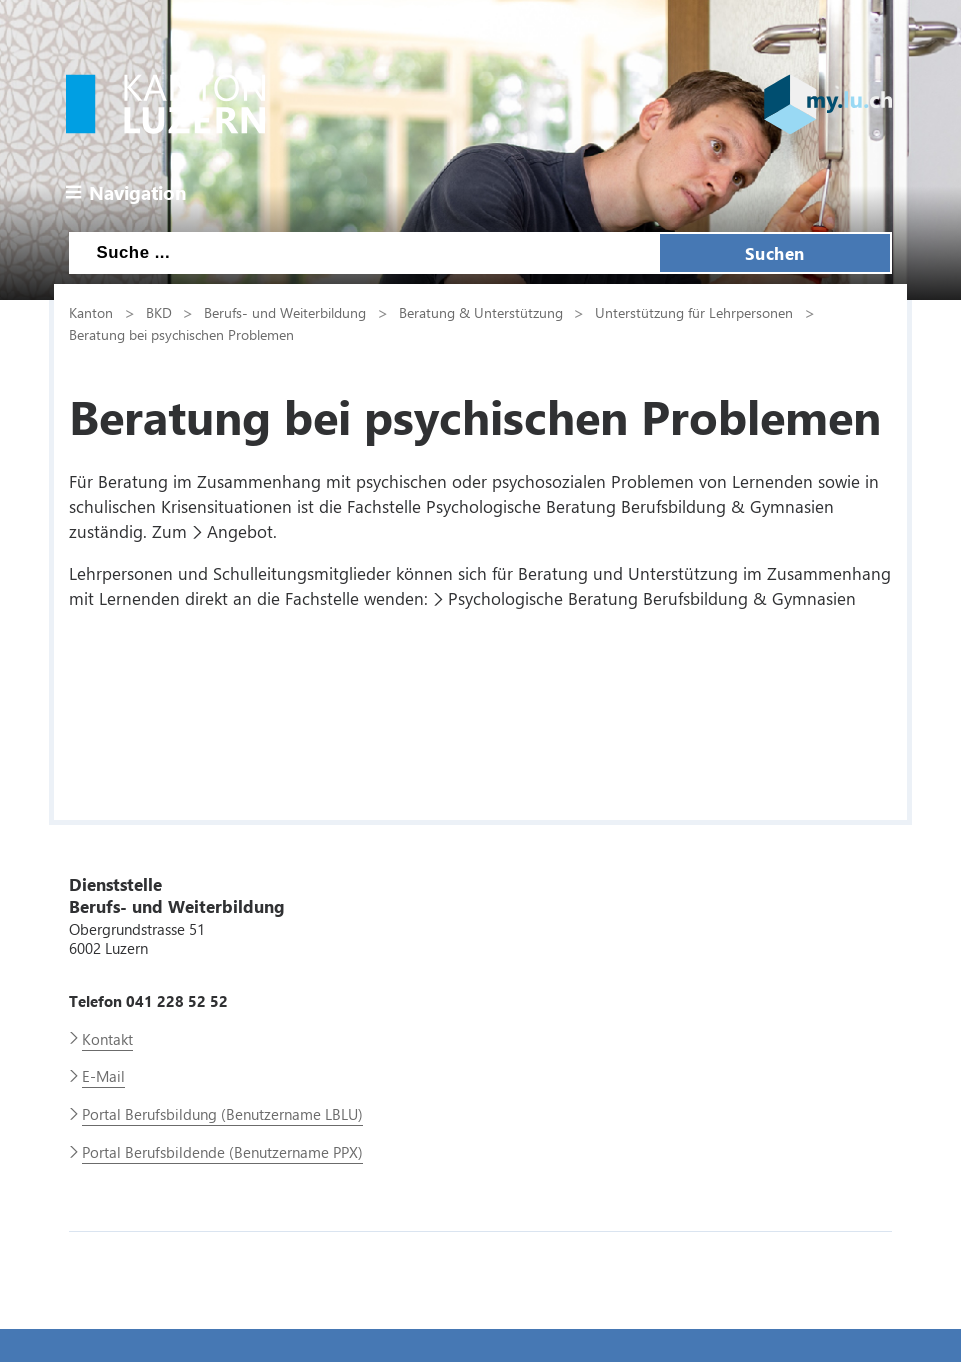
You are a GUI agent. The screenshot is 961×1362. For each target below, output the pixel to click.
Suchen (775, 253)
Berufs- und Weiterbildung (285, 312)
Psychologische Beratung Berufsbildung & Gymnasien (652, 598)
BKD (159, 312)
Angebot (240, 531)
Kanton (91, 312)
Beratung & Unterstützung (481, 312)
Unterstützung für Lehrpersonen (694, 312)
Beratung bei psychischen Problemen (181, 334)
